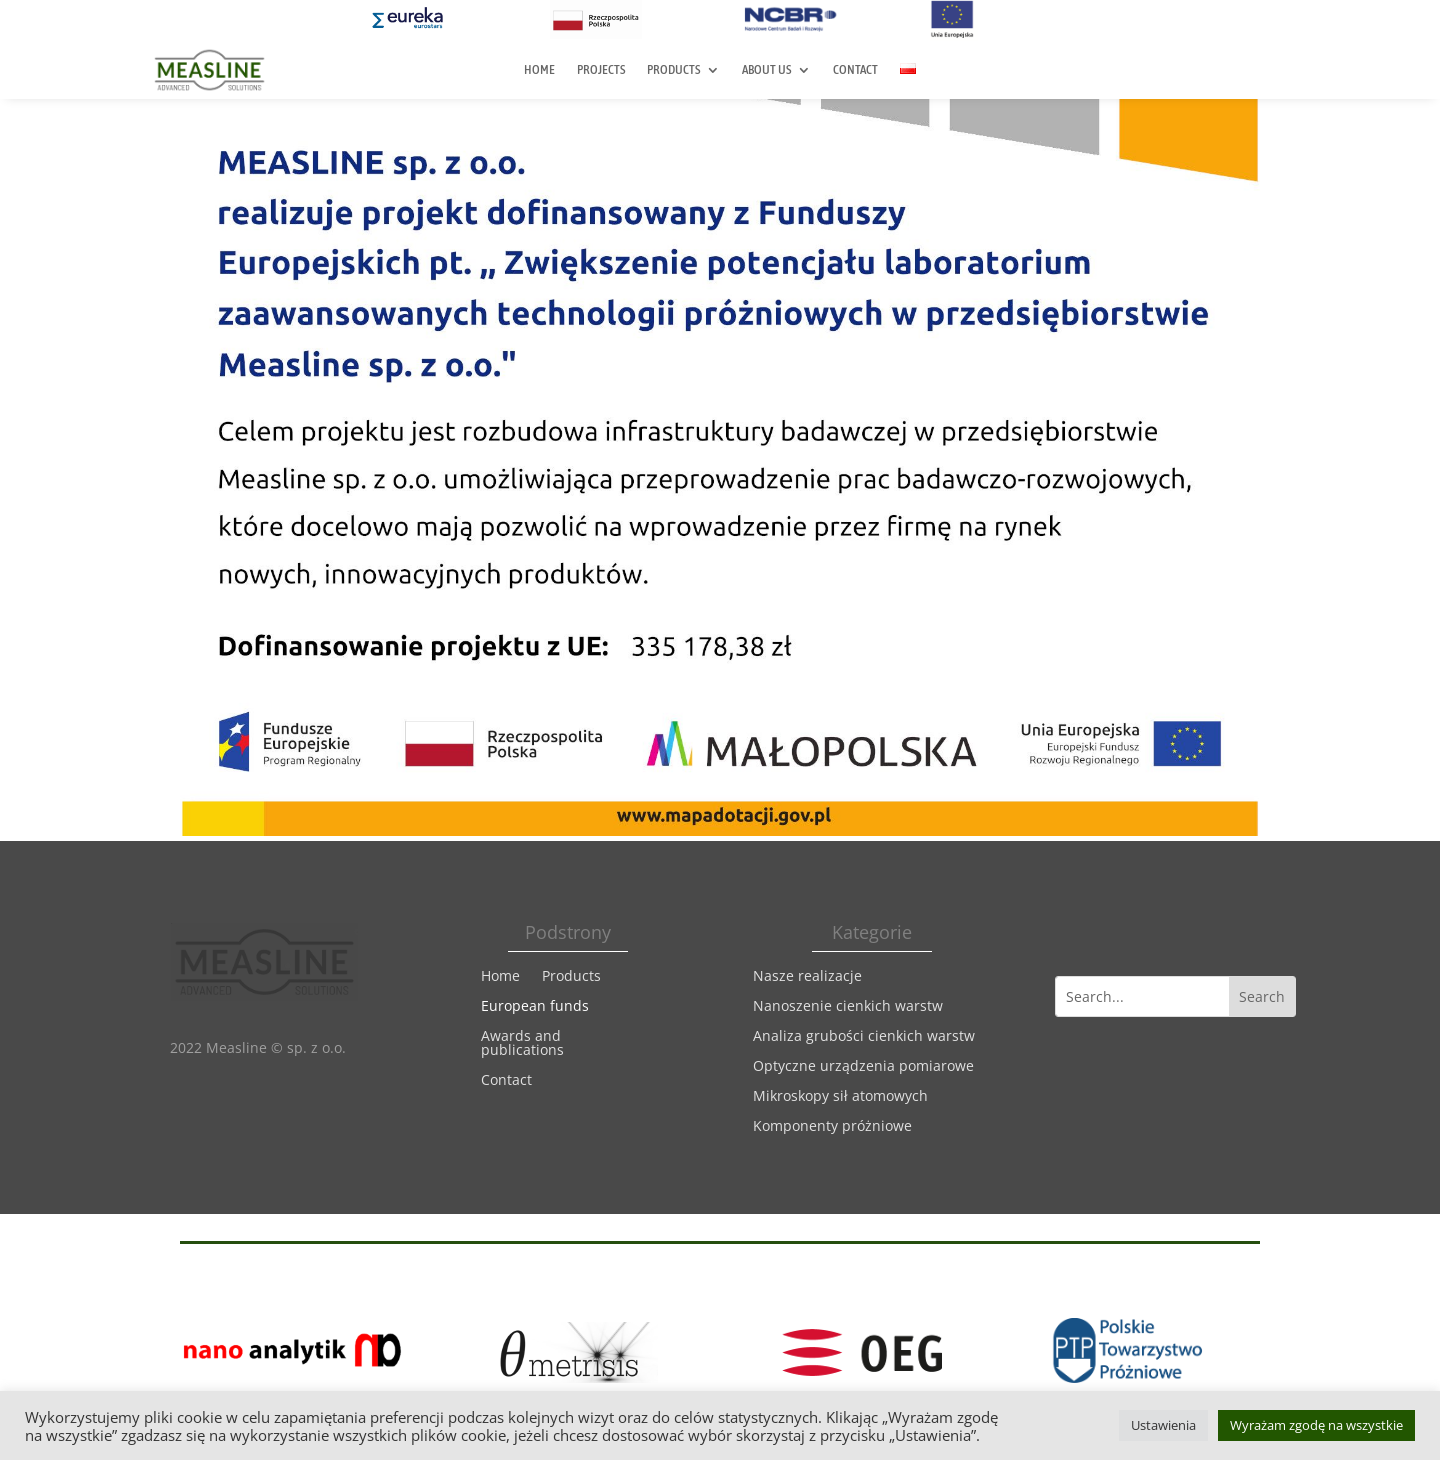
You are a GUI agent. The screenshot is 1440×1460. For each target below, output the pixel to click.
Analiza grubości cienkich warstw (864, 1037)
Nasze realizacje (807, 977)
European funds (535, 1007)
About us (766, 69)
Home (539, 69)
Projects (601, 69)
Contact (855, 69)
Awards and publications (522, 1044)
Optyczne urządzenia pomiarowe (863, 1067)
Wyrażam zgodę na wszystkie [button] (1316, 1425)
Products (673, 69)
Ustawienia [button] (1163, 1425)
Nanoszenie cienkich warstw (848, 1007)
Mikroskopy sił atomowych (840, 1097)
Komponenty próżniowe (832, 1127)
